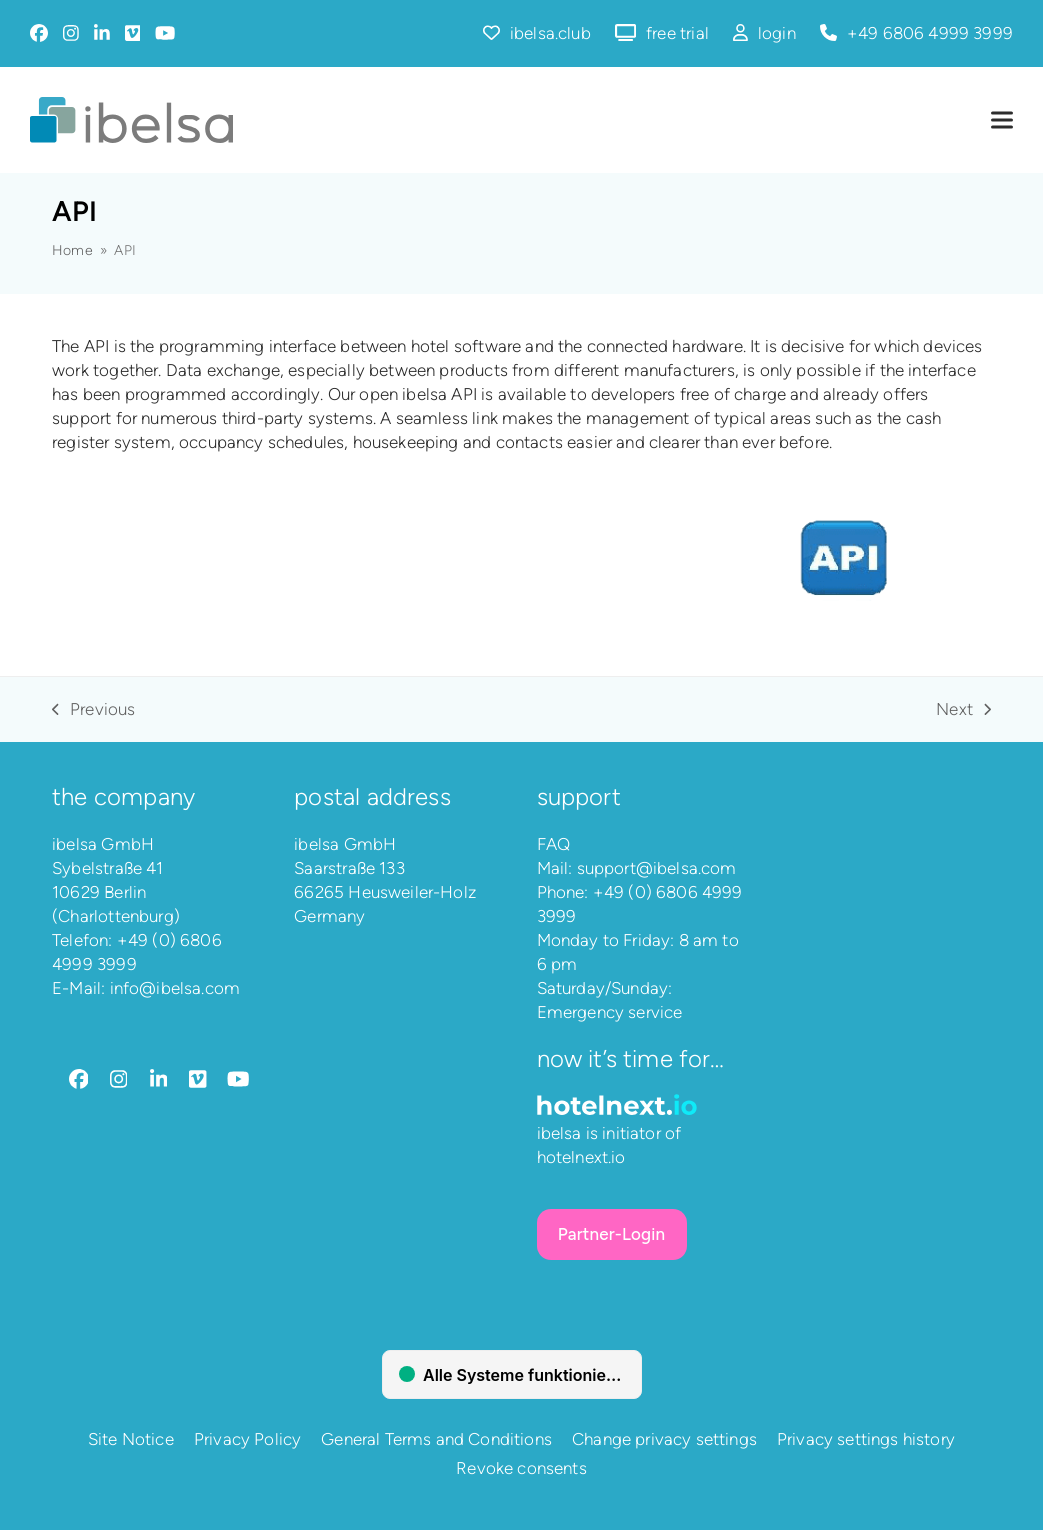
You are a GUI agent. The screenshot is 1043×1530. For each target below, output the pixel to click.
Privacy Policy (247, 1439)
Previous (93, 710)
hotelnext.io (581, 1157)
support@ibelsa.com (657, 868)
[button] (1002, 120)
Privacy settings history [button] (866, 1439)
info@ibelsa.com (175, 988)
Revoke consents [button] (521, 1468)
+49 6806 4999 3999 (930, 33)
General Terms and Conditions (436, 1439)
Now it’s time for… (631, 1058)
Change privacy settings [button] (664, 1439)
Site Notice (131, 1439)
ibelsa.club (550, 33)
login (777, 33)
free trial (677, 33)
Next (963, 710)
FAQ (554, 844)
